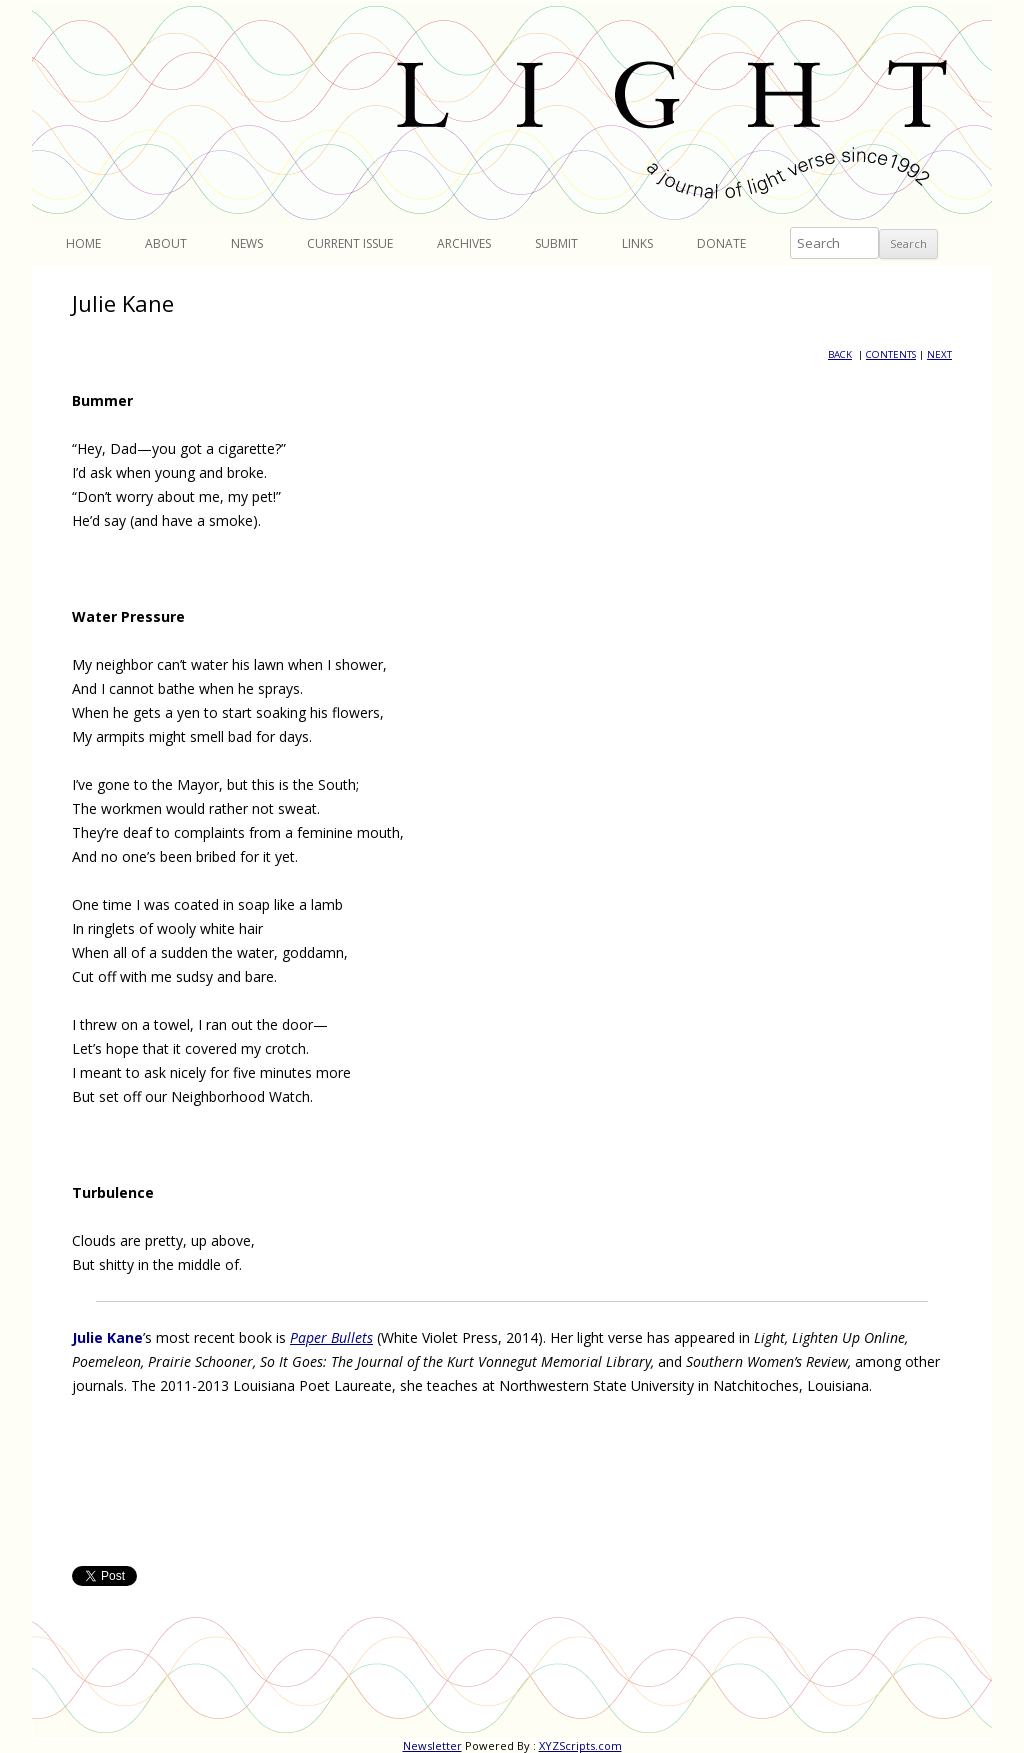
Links (637, 243)
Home (83, 243)
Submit (556, 243)
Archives (464, 243)
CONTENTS (891, 354)
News (247, 243)
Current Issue (350, 243)
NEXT (939, 354)
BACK (840, 354)
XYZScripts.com (580, 1745)
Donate (721, 243)
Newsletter (432, 1745)
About (166, 243)
